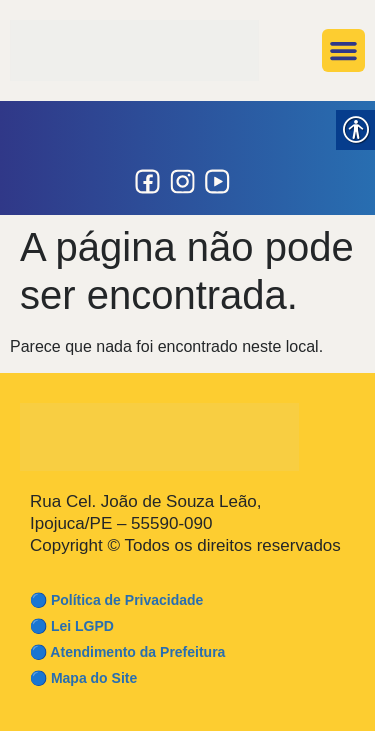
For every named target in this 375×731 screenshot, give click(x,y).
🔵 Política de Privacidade (116, 600)
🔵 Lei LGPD (72, 626)
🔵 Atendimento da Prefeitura (127, 652)
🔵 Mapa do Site (83, 678)
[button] (344, 51)
